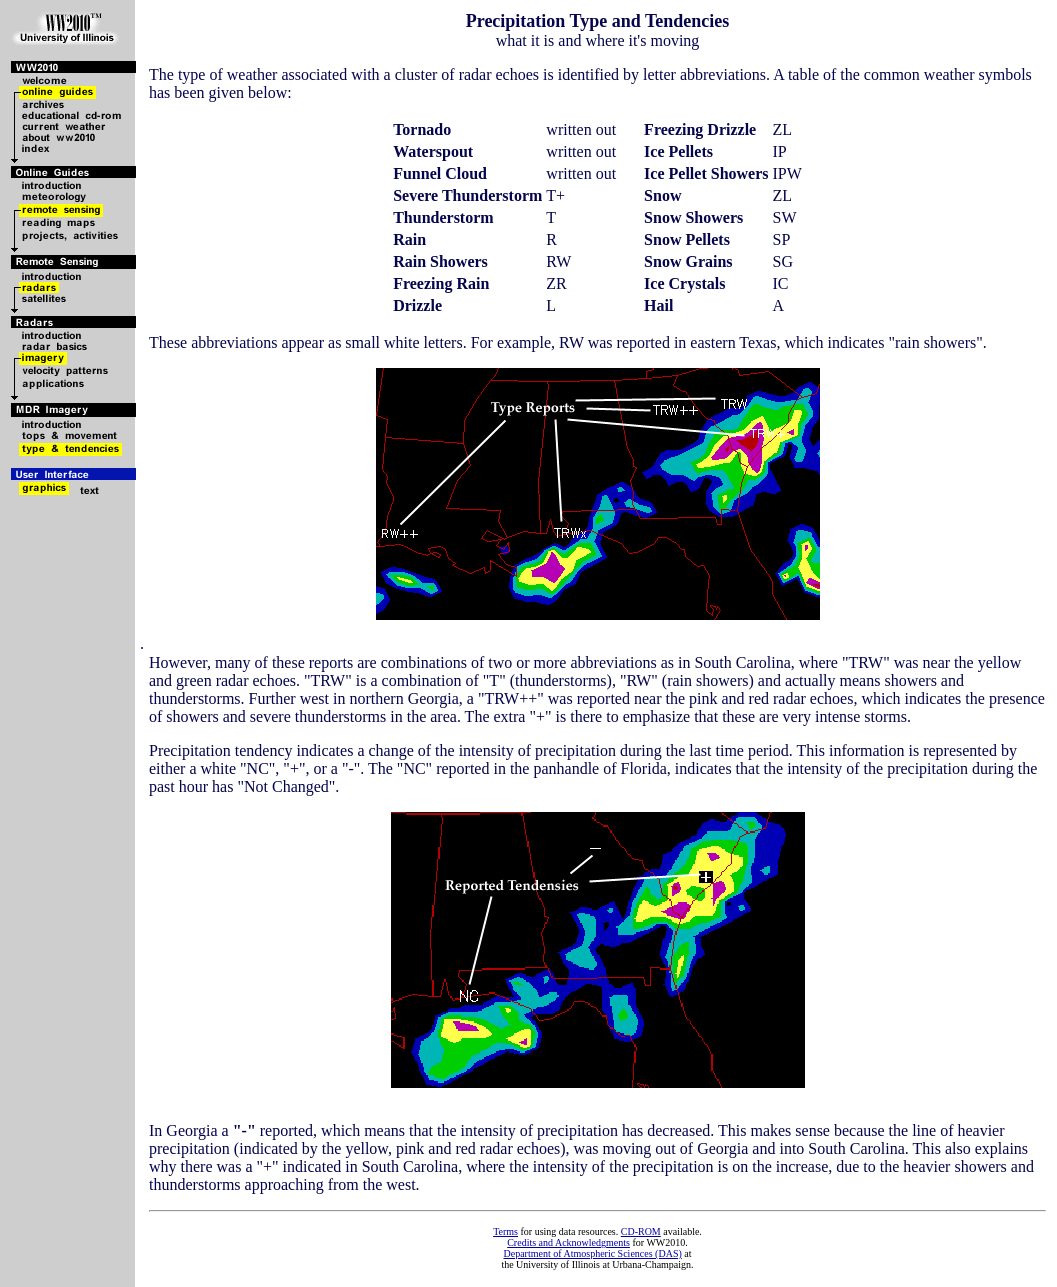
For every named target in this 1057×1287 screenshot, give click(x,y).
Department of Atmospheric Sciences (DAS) (592, 1253)
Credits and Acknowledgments (568, 1242)
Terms (505, 1231)
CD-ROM (641, 1231)
